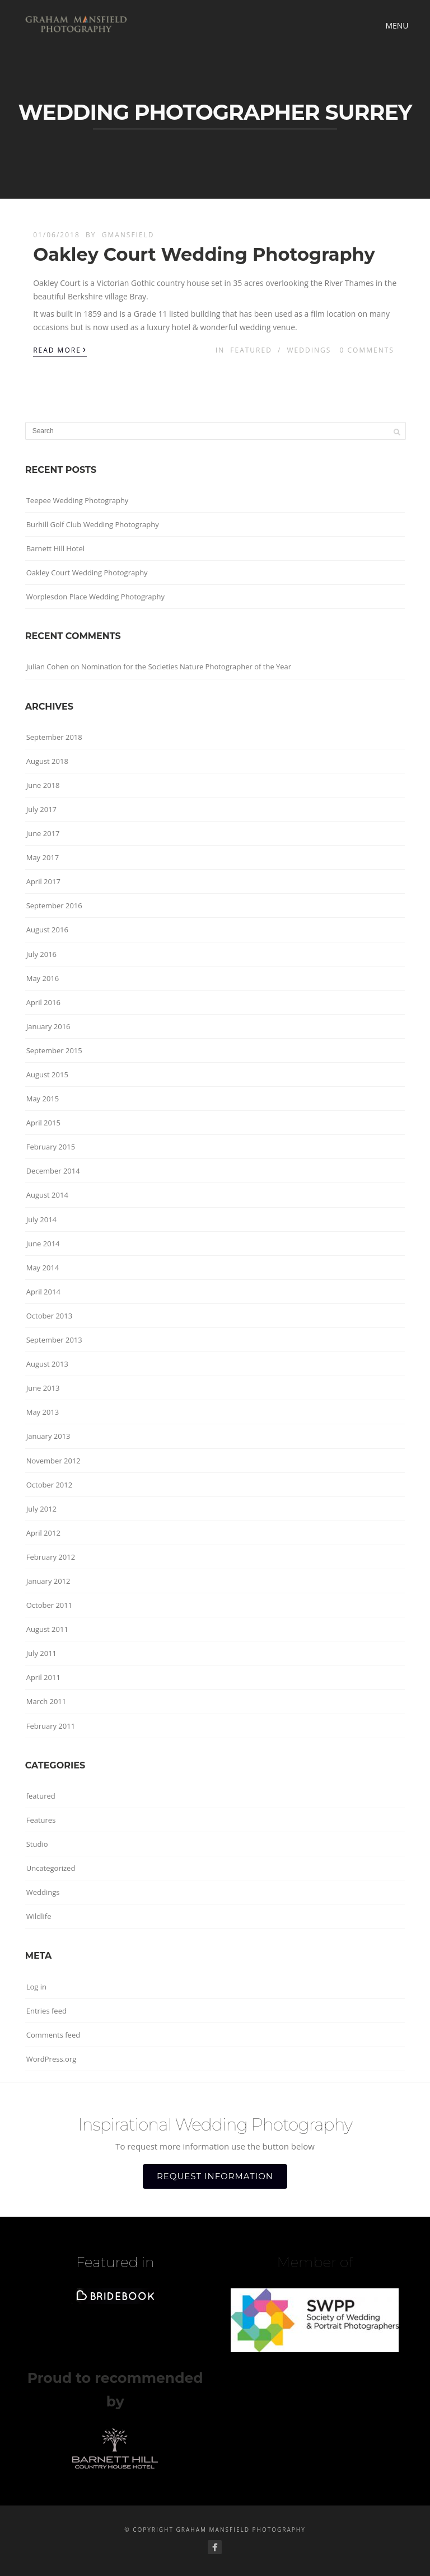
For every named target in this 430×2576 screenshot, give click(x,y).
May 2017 (42, 857)
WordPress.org (51, 2059)
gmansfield (128, 235)
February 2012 (50, 1557)
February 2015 (50, 1147)
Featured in (115, 2262)
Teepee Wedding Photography (77, 500)
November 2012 (53, 1461)
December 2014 (53, 1171)
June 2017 (43, 833)
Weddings (309, 350)
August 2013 (47, 1364)
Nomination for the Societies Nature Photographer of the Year (186, 666)
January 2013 (48, 1436)
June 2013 (43, 1388)
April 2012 (43, 1533)
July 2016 (41, 954)
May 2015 (42, 1099)
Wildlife (39, 1916)
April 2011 (43, 1677)
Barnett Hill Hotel (55, 548)
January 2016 (48, 1026)
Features (41, 1820)
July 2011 (41, 1653)
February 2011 (50, 1726)
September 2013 (54, 1340)
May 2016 (42, 978)
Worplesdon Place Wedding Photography (95, 597)
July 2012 (41, 1509)
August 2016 (47, 930)
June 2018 (43, 785)
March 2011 (46, 1701)
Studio (37, 1844)
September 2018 (54, 737)
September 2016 (54, 905)
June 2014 (43, 1243)
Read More (60, 349)
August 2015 (47, 1074)
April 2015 (43, 1123)
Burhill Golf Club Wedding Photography (92, 524)
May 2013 (42, 1412)
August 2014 (47, 1195)
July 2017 (41, 809)
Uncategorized (51, 1868)
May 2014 (42, 1268)
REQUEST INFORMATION (215, 2176)
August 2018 (47, 761)
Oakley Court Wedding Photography (204, 254)
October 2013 (49, 1316)
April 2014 (43, 1292)
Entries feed (46, 2011)
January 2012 (48, 1581)
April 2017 (43, 881)
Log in (36, 1987)
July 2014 (41, 1219)
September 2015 (54, 1050)
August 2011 (47, 1629)
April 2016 (43, 1002)
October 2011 (49, 1605)
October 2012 (49, 1485)
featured (251, 350)
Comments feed (53, 2035)
